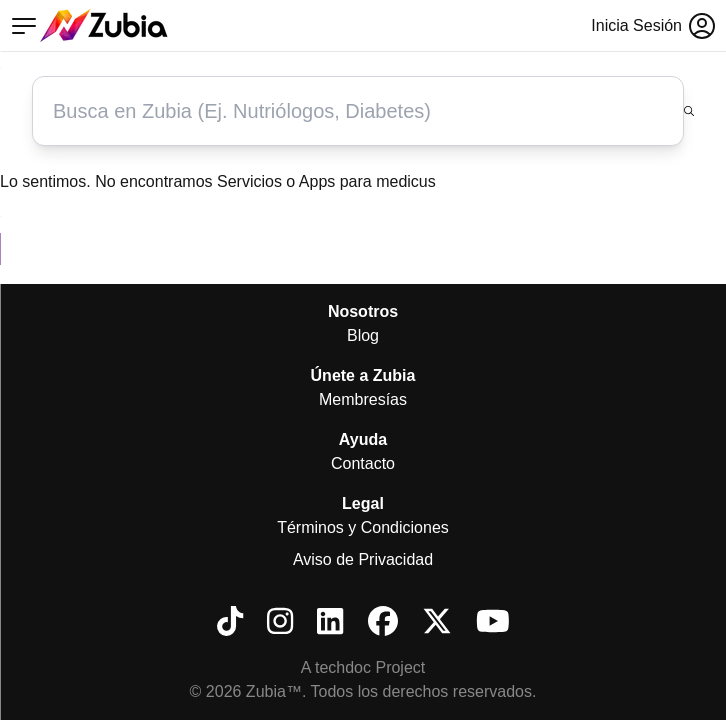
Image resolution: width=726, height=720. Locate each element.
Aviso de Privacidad (363, 559)
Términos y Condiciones (363, 527)
